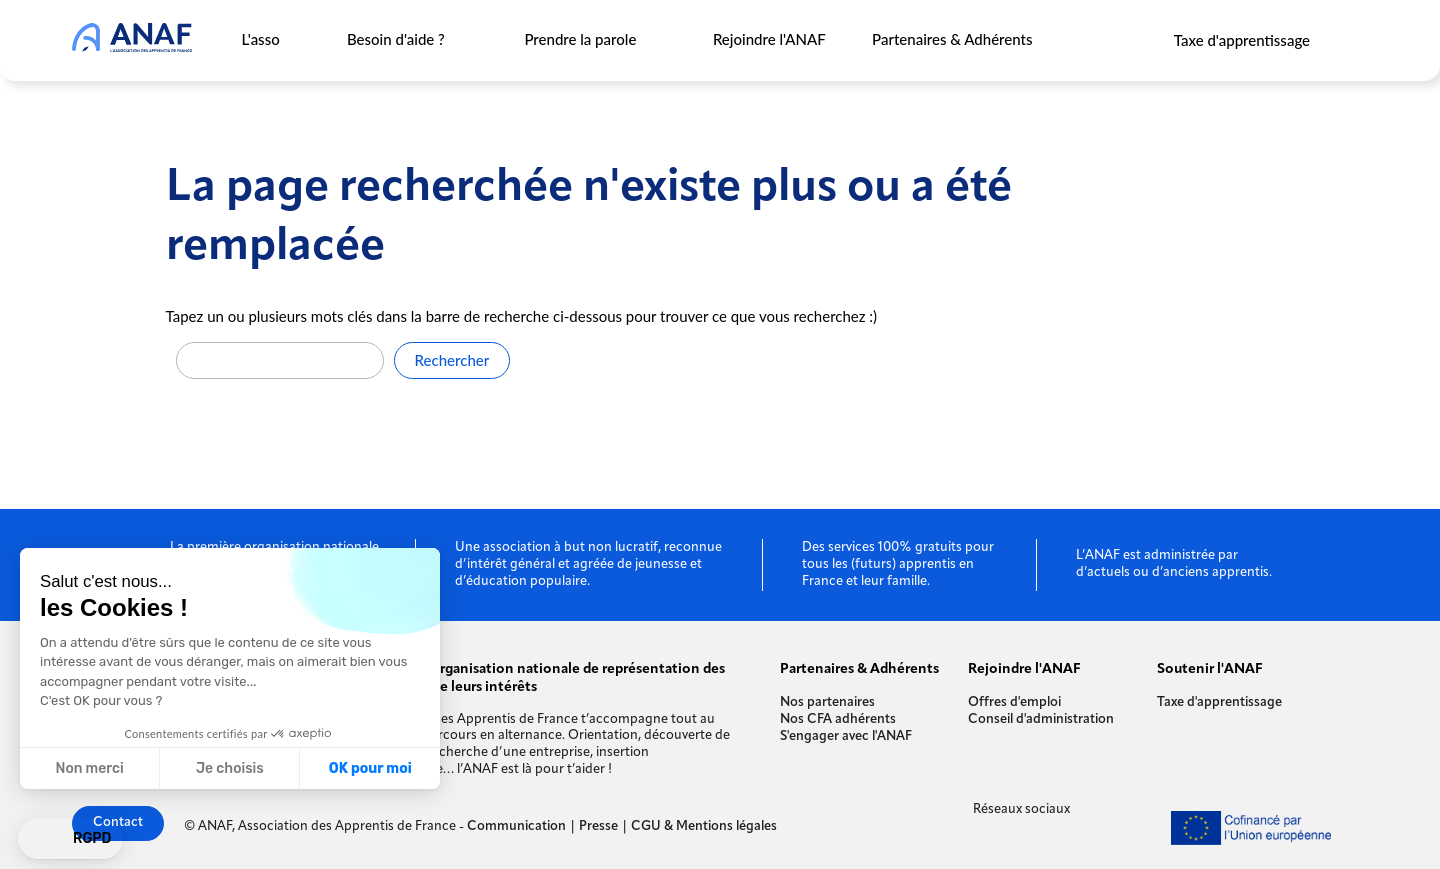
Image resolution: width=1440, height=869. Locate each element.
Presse (598, 826)
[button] (70, 839)
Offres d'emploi (1014, 702)
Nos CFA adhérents (838, 719)
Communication (516, 826)
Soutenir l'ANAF (1210, 669)
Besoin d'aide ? (395, 39)
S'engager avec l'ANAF (846, 736)
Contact (118, 822)
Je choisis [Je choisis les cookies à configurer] (230, 768)
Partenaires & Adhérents (952, 39)
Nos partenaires (827, 702)
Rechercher (452, 360)
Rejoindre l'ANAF (769, 39)
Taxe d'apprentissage (1242, 40)
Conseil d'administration (1041, 719)
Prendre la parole (581, 39)
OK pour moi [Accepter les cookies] (370, 768)
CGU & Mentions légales (704, 826)
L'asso (261, 39)
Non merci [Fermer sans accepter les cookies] (89, 768)
